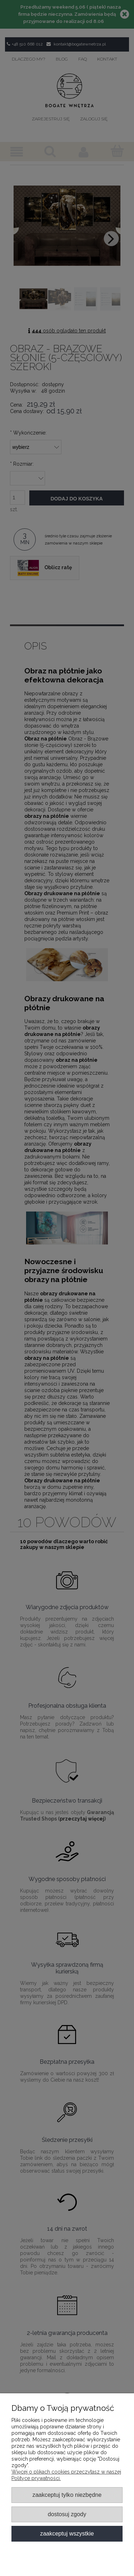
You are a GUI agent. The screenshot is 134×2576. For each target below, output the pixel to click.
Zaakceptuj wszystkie (67, 2533)
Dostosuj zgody (67, 2514)
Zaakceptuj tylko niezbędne (67, 2494)
